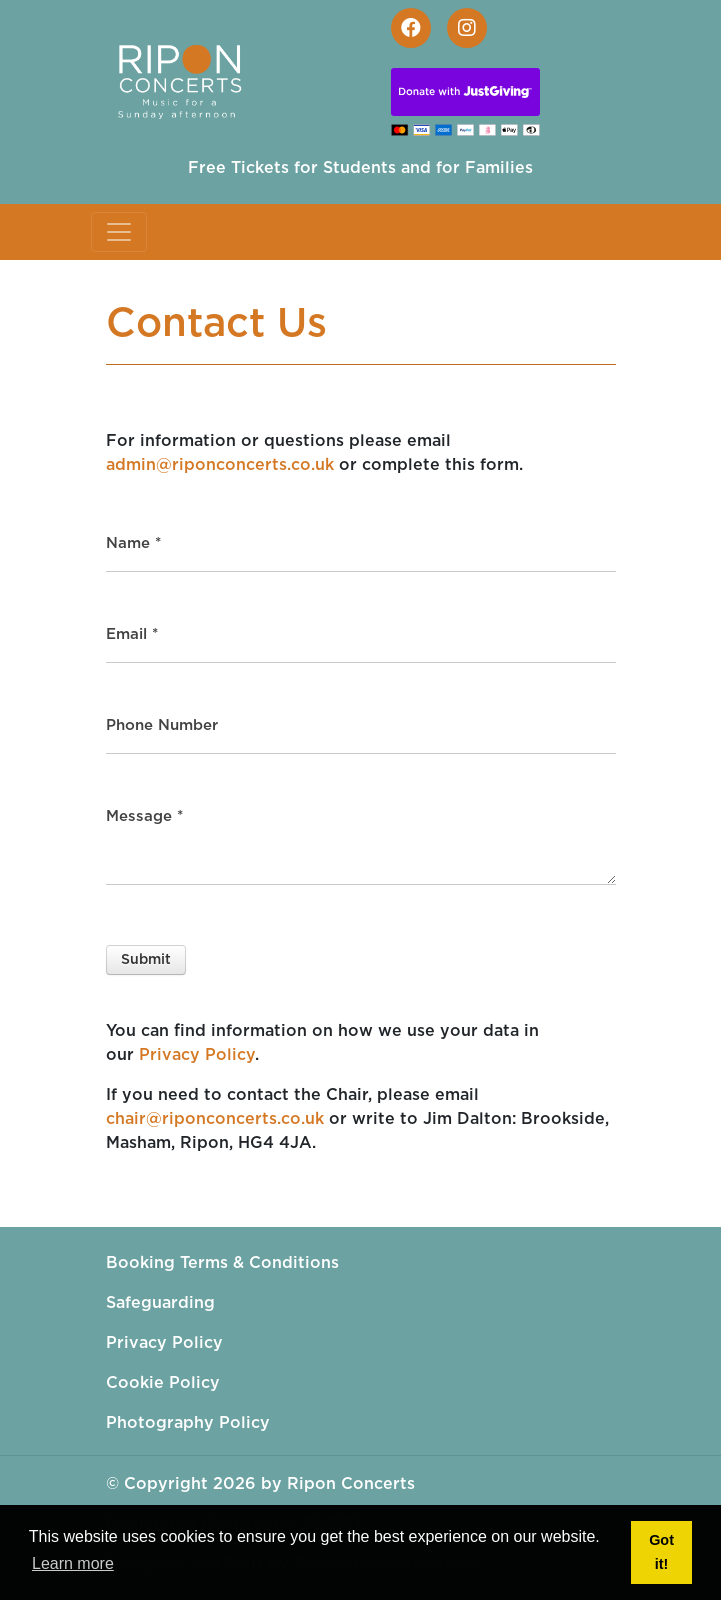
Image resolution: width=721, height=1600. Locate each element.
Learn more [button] (73, 1563)
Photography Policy (188, 1423)
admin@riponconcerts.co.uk (220, 465)
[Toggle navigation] (119, 232)
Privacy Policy (197, 1055)
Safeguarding (160, 1303)
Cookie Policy (163, 1383)
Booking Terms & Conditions (222, 1263)
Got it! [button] (661, 1552)
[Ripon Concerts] (189, 77)
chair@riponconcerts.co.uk (215, 1119)
